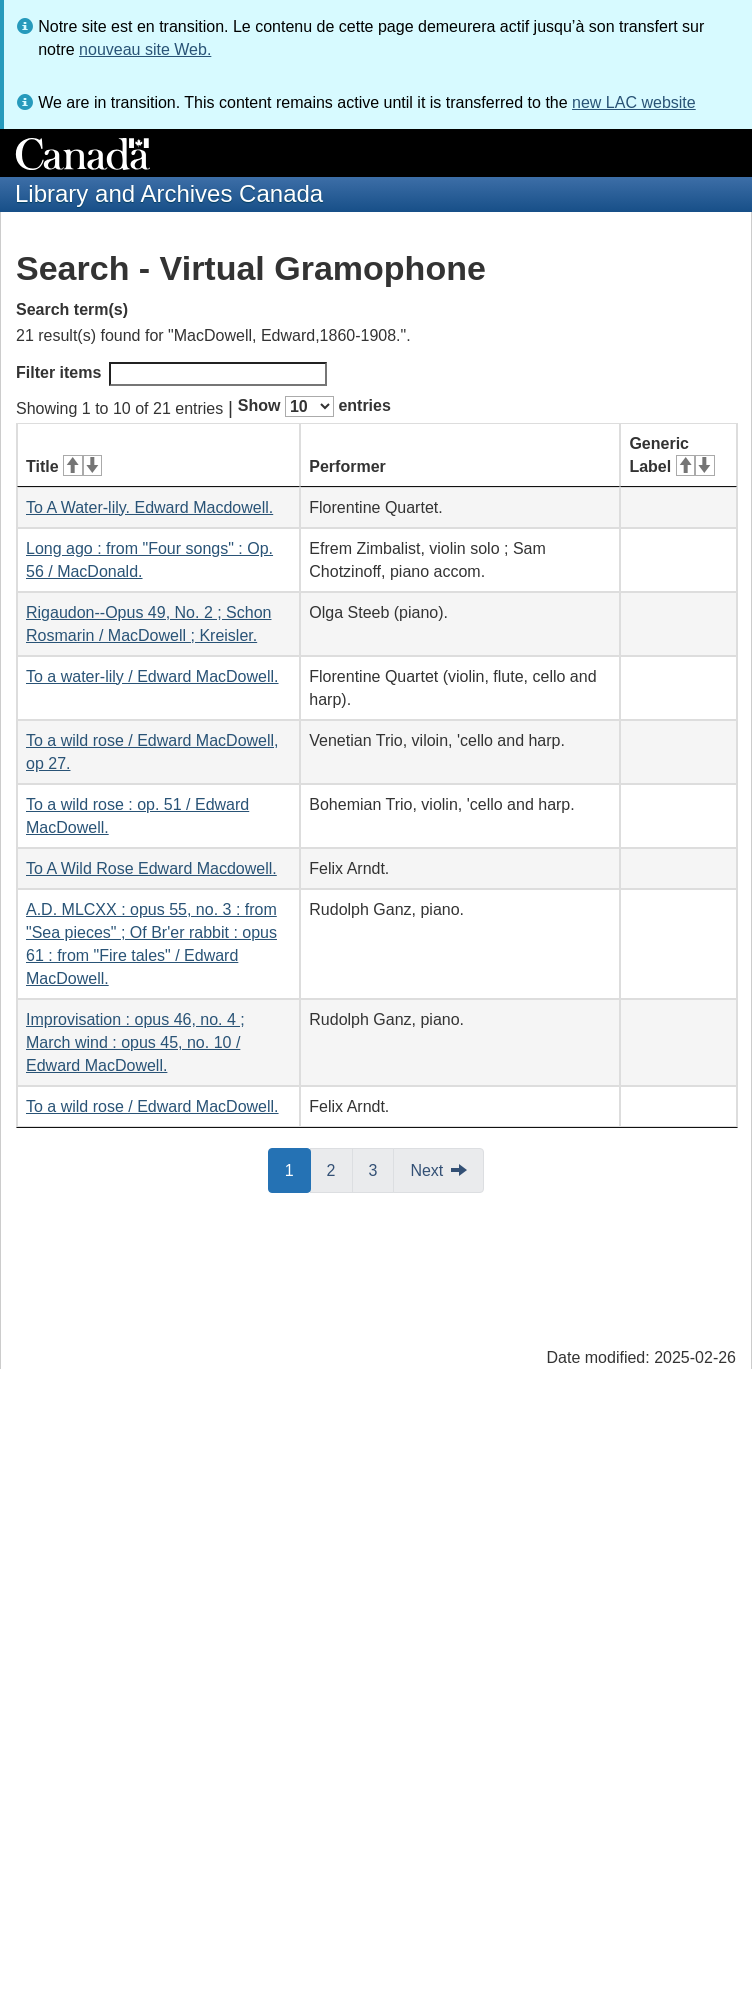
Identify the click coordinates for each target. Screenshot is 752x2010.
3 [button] (382, 1169)
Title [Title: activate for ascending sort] (64, 466)
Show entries (314, 406)
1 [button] (298, 1169)
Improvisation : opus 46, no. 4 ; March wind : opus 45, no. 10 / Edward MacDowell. (135, 1042)
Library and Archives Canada (169, 193)
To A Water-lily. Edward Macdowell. (149, 507)
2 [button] (340, 1169)
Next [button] (426, 1170)
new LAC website (634, 102)
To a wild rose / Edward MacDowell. (152, 1106)
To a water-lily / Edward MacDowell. (152, 676)
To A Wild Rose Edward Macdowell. (151, 868)
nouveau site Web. (145, 49)
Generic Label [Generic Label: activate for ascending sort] (671, 455)
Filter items (171, 374)
